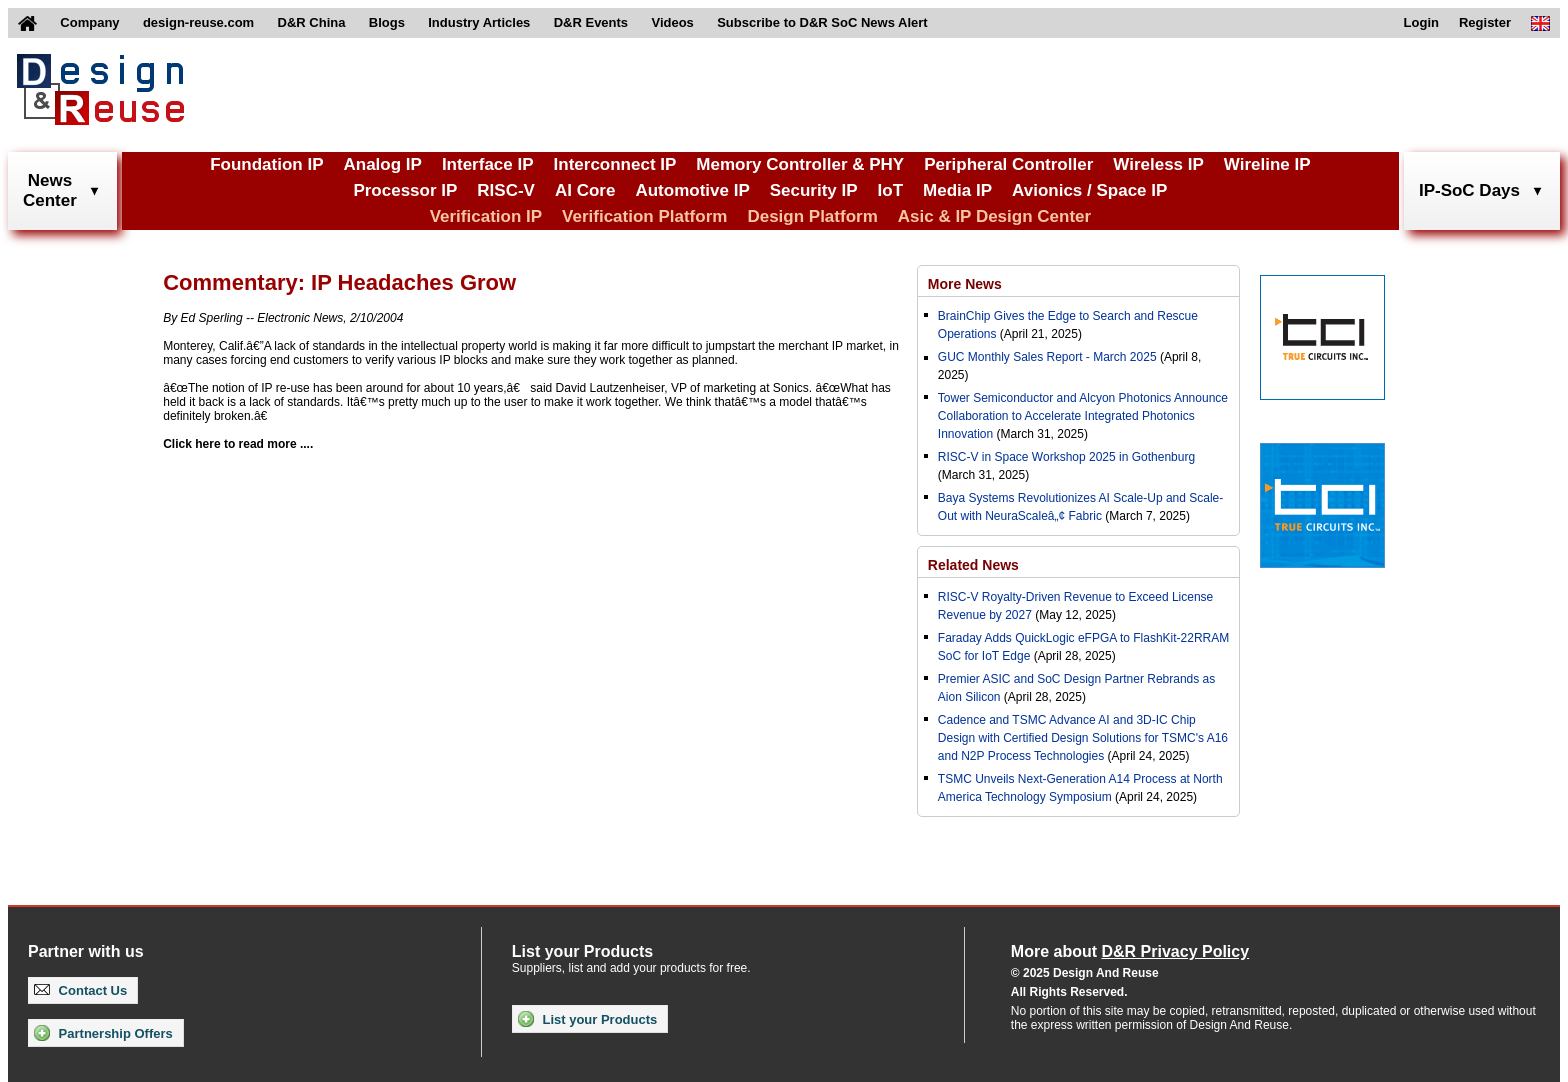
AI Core (585, 190)
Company (89, 22)
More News (965, 284)
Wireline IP (1267, 164)
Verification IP (486, 216)
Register (1485, 22)
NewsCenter (50, 190)
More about (1130, 951)
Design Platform (812, 216)
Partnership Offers (103, 1033)
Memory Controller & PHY (800, 164)
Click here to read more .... (238, 444)
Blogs (387, 22)
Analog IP (382, 164)
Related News (973, 565)
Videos (672, 22)
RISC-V (506, 190)
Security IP (814, 190)
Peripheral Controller (1008, 164)
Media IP (957, 190)
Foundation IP (266, 164)
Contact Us (80, 990)
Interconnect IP (615, 164)
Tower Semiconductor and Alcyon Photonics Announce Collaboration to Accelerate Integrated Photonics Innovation (1083, 416)
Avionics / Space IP (1089, 190)
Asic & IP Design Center (994, 216)
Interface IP (488, 164)
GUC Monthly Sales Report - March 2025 (1047, 357)
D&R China (312, 22)
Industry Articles (479, 22)
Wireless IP (1158, 164)
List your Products (587, 1019)
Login (1421, 22)
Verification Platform (644, 216)
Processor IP (405, 190)
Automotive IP (692, 190)
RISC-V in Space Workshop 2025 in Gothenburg (1066, 457)
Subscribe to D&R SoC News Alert (822, 22)
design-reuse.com (198, 22)
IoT (891, 190)
